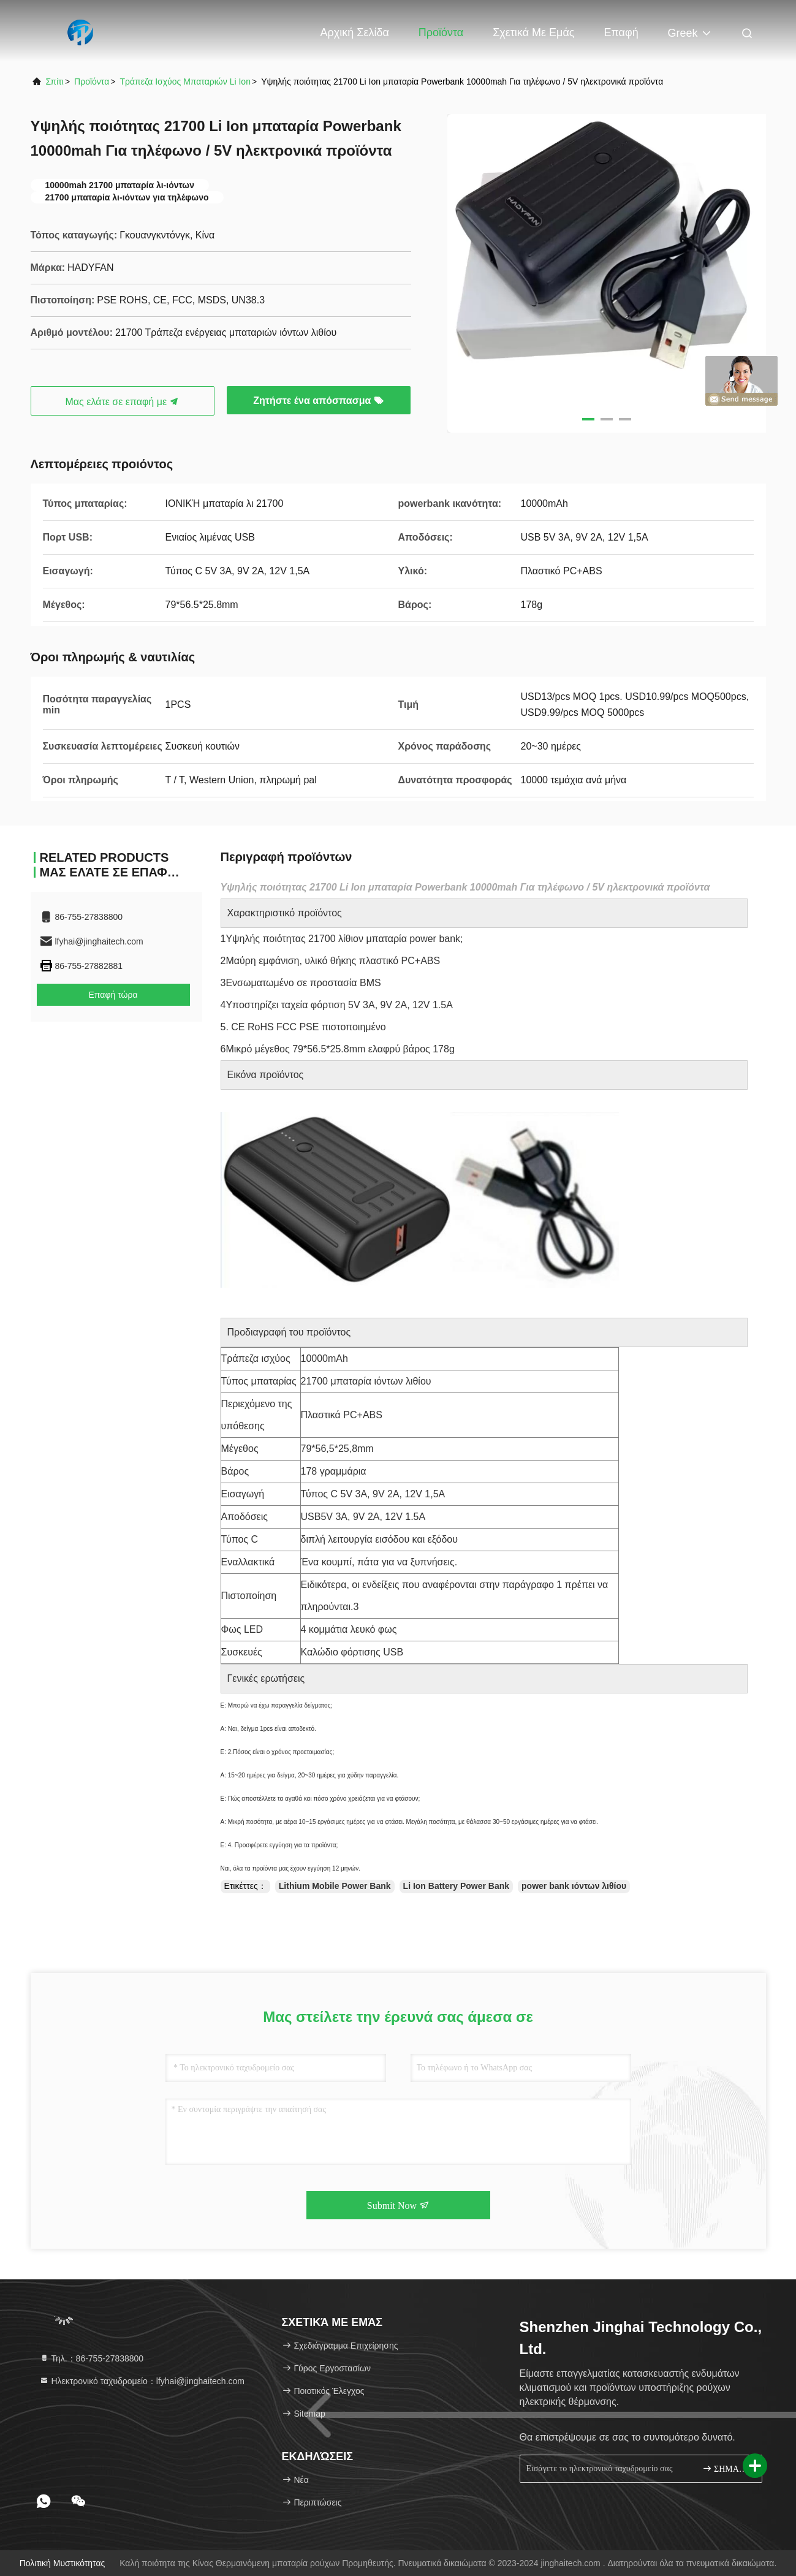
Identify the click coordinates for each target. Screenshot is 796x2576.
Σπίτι (55, 81)
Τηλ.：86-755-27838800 (91, 2358)
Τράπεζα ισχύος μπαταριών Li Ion (184, 81)
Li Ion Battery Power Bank (456, 1886)
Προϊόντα (441, 32)
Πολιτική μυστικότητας (62, 2563)
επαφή (621, 32)
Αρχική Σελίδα (354, 32)
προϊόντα (91, 81)
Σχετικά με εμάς (533, 32)
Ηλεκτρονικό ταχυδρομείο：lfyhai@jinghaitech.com (141, 2381)
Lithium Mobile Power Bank (335, 1886)
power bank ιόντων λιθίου (573, 1886)
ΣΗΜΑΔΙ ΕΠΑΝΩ (727, 2468)
